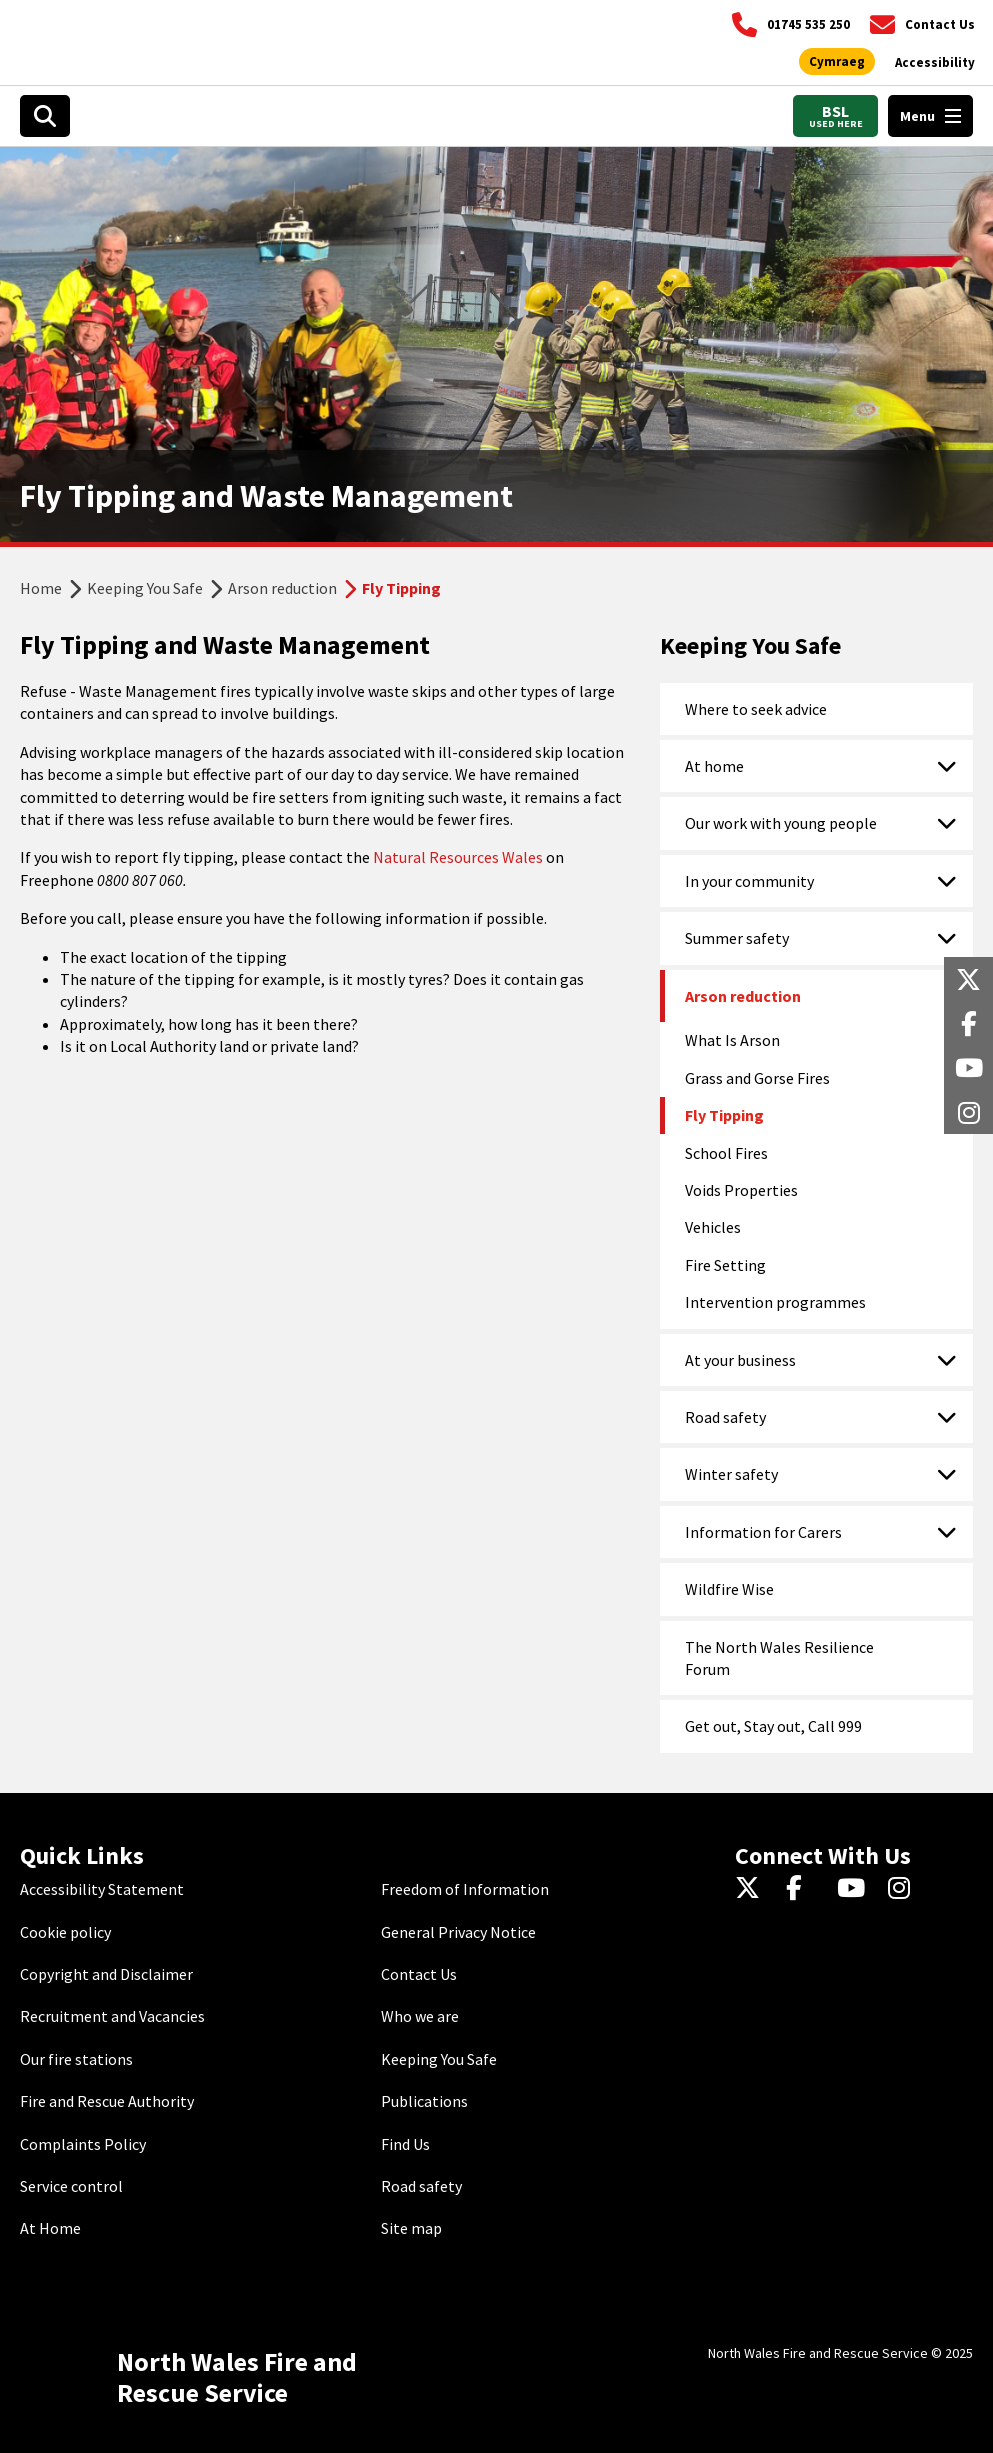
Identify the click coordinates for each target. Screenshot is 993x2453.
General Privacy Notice (458, 1932)
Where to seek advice (756, 709)
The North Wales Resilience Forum (779, 1658)
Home (41, 588)
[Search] (45, 116)
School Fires (726, 1153)
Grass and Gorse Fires (757, 1078)
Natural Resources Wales (458, 857)
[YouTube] (854, 1889)
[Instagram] (905, 1889)
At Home (50, 2228)
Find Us (405, 2144)
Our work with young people (781, 823)
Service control (71, 2186)
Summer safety (737, 938)
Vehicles (713, 1227)
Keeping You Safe (145, 588)
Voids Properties (741, 1190)
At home (714, 766)
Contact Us (419, 1974)
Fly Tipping (724, 1115)
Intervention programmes (775, 1302)
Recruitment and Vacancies (112, 2016)
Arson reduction (282, 588)
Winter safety (731, 1474)
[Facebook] (803, 1889)
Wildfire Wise (729, 1589)
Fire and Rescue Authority (107, 2101)
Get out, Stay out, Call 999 (773, 1726)
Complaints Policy (83, 2144)
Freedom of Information (465, 1889)
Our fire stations (76, 2059)
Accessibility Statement (102, 1889)
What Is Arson (732, 1040)
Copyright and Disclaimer (106, 1974)
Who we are (420, 2016)
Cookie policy (65, 1932)
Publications (424, 2101)
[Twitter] (752, 1889)
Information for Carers (763, 1532)
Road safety (725, 1417)
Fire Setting (725, 1265)
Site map (411, 2228)
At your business (740, 1360)
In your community (749, 881)
